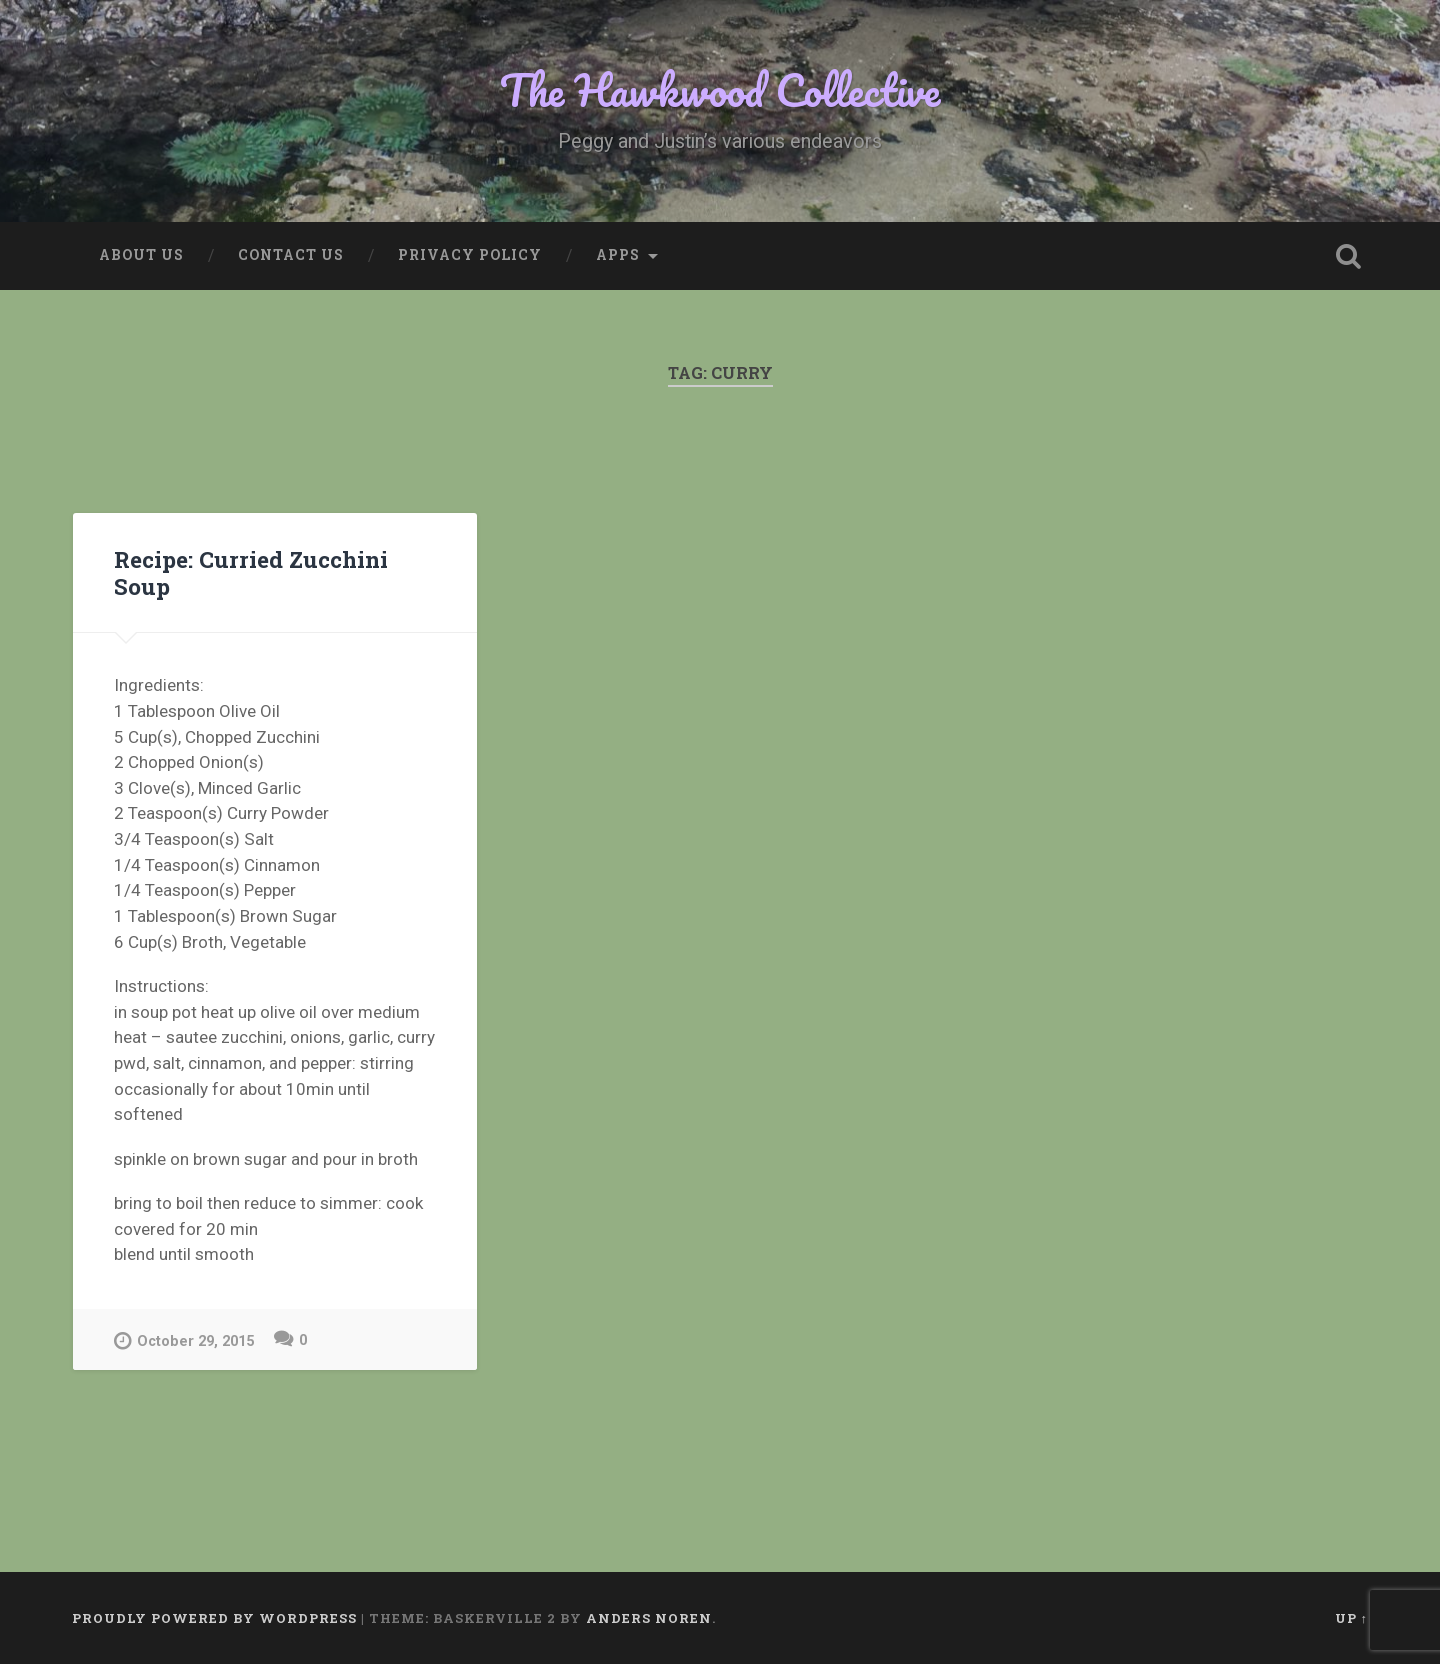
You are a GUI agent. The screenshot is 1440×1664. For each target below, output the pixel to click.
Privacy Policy (470, 255)
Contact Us (291, 255)
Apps (618, 255)
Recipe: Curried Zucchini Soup (251, 572)
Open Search (1348, 256)
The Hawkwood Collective (720, 89)
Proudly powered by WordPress (214, 1618)
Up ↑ (1351, 1618)
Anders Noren (649, 1618)
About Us (141, 255)
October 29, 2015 (184, 1340)
